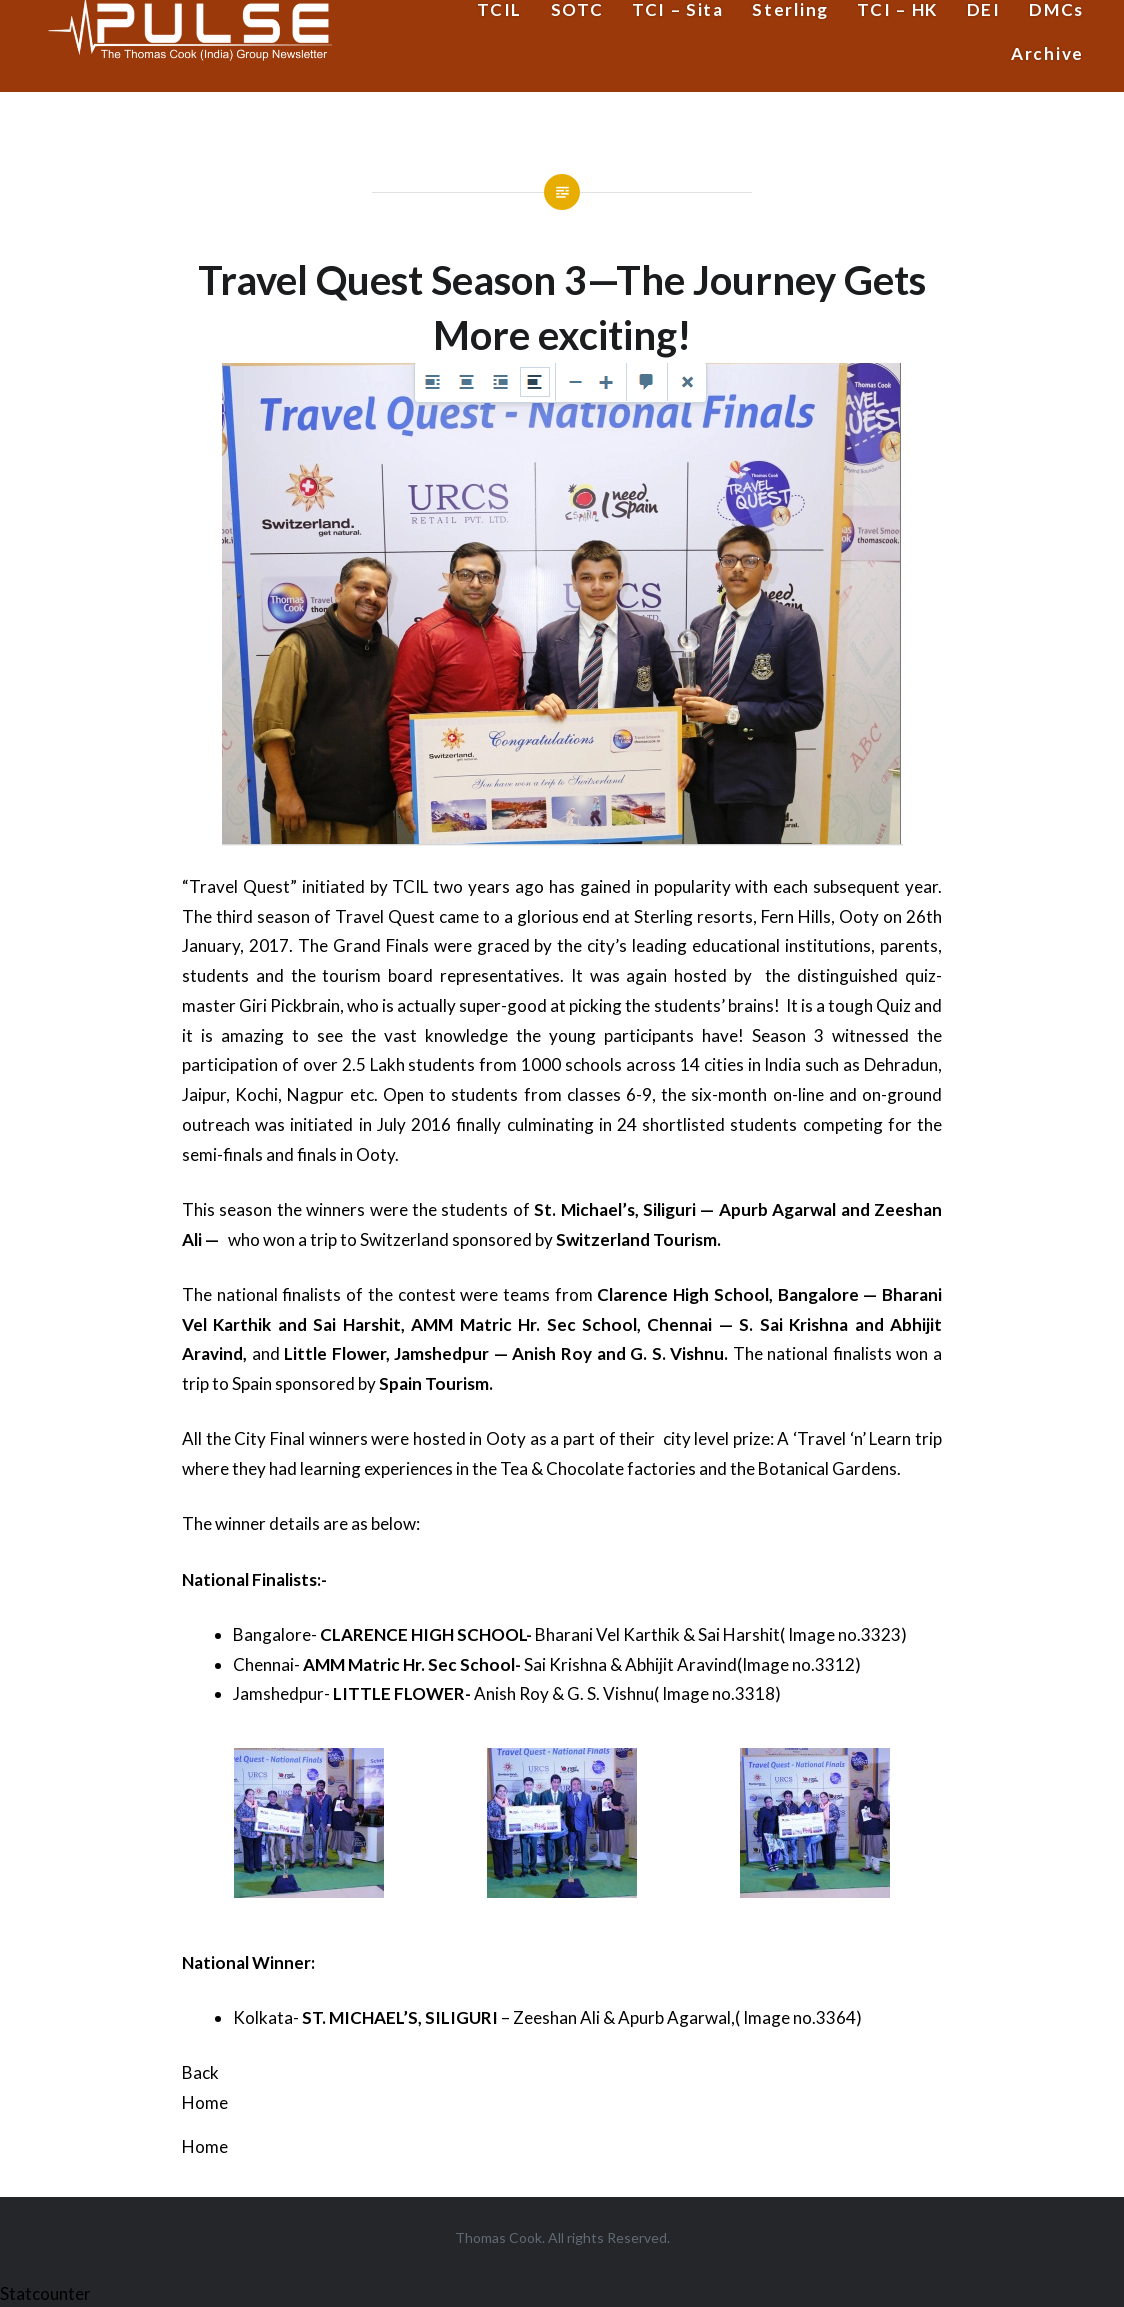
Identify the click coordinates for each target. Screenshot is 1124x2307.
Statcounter (45, 2293)
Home (205, 2102)
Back (200, 2072)
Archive (1047, 53)
